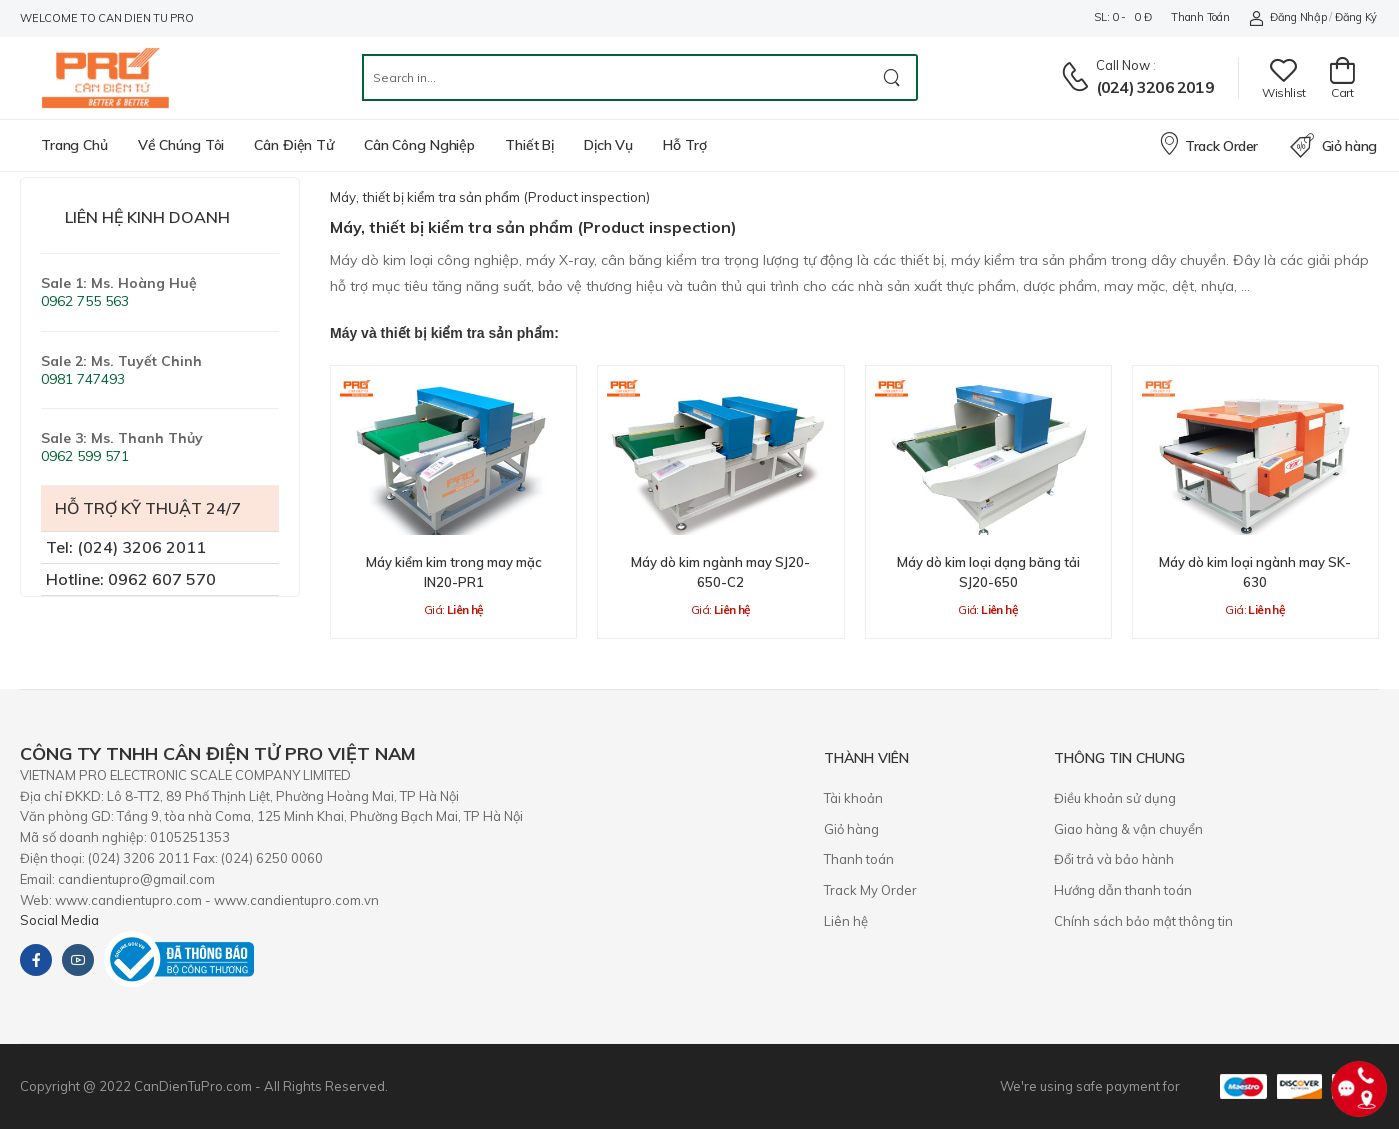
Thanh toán (1200, 17)
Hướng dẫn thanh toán (1123, 890)
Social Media (59, 920)
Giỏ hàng (1333, 146)
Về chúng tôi (181, 145)
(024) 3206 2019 (1155, 87)
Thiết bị (529, 145)
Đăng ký (1356, 17)
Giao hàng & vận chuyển (1128, 829)
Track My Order (870, 890)
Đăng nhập (1287, 17)
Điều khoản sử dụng (1115, 798)
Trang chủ (74, 145)
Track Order (1208, 143)
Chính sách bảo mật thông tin (1143, 921)
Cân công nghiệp (419, 145)
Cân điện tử (294, 145)
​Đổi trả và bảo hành (1114, 859)
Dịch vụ (608, 145)
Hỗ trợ (684, 145)
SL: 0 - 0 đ (1122, 17)
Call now (1123, 65)
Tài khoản (853, 798)
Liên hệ (846, 921)
